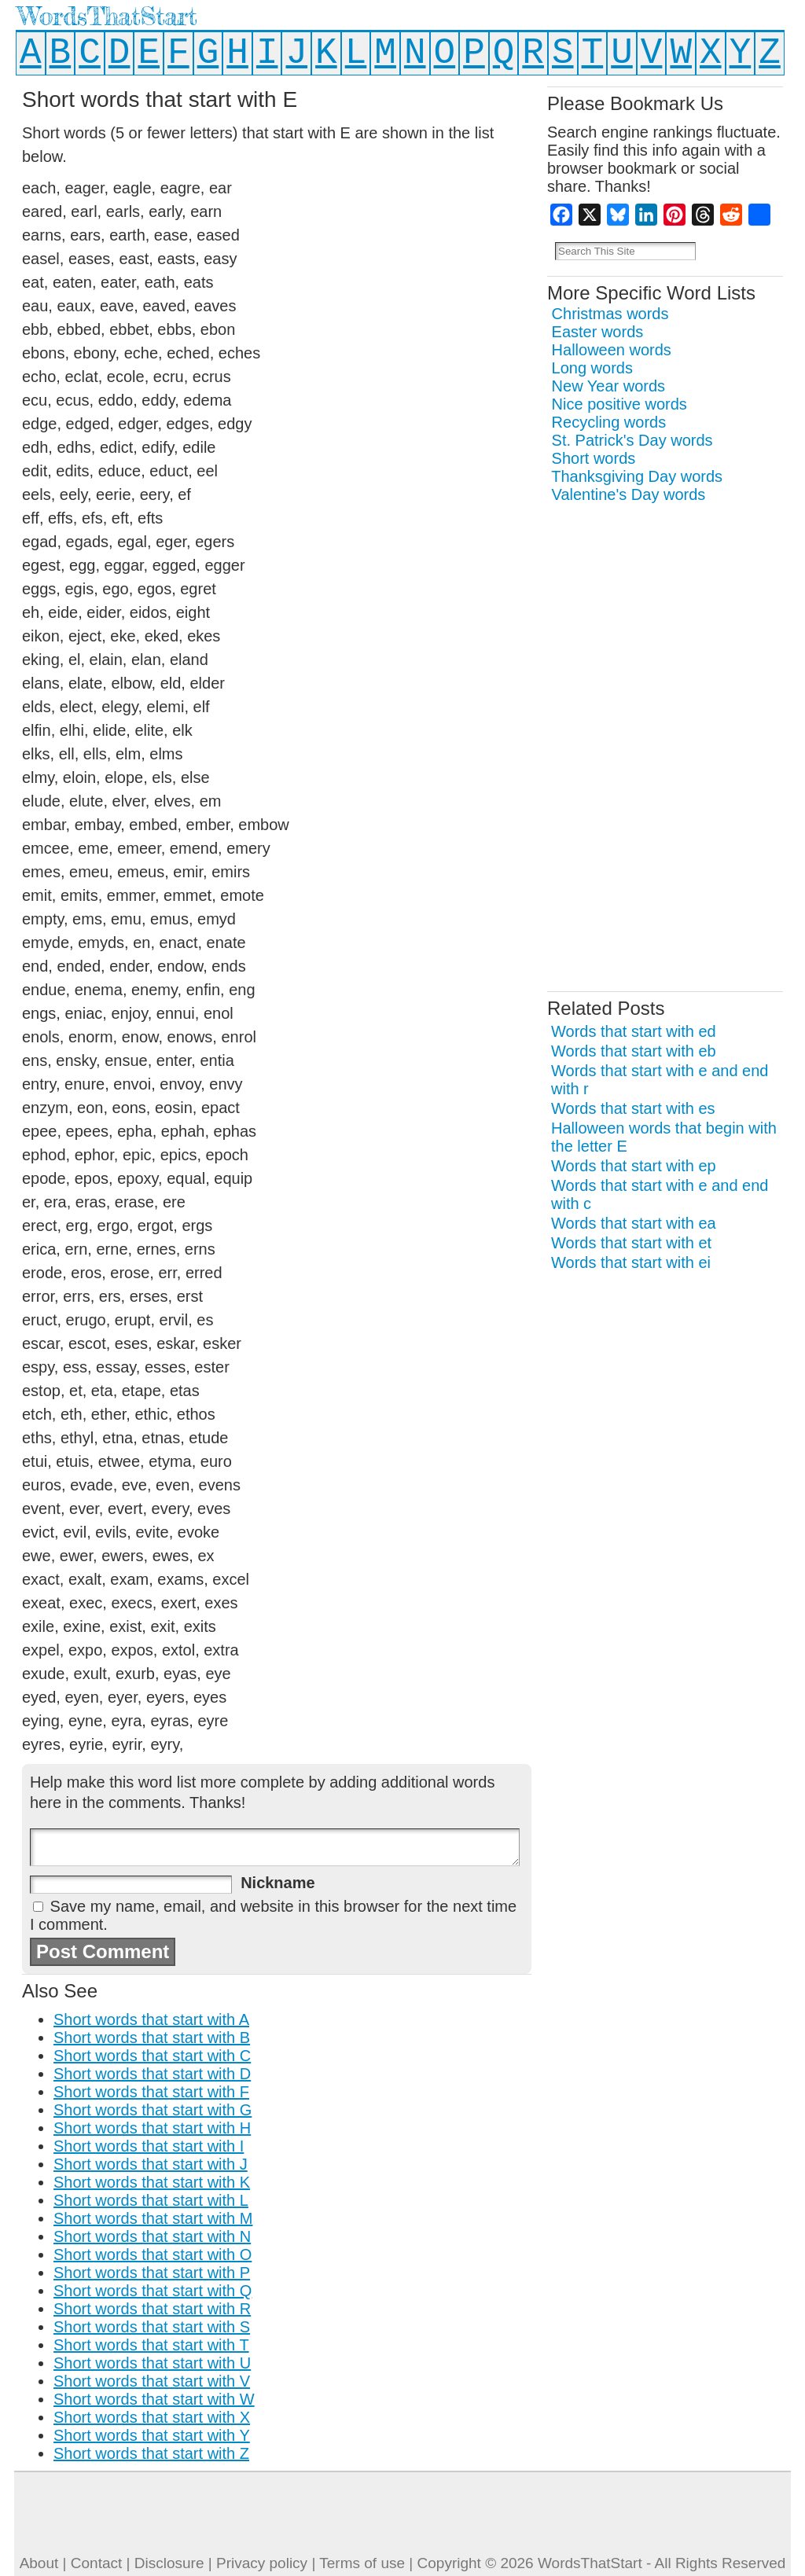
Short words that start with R (152, 2308)
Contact (96, 2563)
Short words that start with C (152, 2055)
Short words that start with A (151, 2019)
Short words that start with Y (151, 2435)
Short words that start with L (150, 2200)
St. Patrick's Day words (632, 440)
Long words (592, 368)
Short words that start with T (151, 2345)
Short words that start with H (152, 2128)
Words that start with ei (631, 1262)
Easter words (598, 331)
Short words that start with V (151, 2381)
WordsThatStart (107, 16)
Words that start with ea (633, 1223)
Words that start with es (633, 1108)
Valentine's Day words (629, 494)
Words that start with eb (633, 1051)
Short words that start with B (151, 2037)
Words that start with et (631, 1242)
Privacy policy (261, 2563)
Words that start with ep (633, 1165)
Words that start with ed (633, 1031)
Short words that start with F (151, 2091)
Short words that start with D (152, 2073)
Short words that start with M (152, 2218)
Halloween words (611, 349)
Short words (594, 458)
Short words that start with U (152, 2363)
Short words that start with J (150, 2164)
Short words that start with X (151, 2417)
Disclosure (169, 2563)
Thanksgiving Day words (636, 476)
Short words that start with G (152, 2109)
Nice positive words (619, 404)
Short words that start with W (154, 2399)
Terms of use (362, 2563)
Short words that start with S (151, 2326)
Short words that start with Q (152, 2290)
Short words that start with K (151, 2182)
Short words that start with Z (151, 2453)
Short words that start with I (148, 2146)
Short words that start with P (151, 2272)
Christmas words (610, 313)
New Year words (609, 386)
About (39, 2563)
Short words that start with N (152, 2236)
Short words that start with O (152, 2254)
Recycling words (609, 422)
